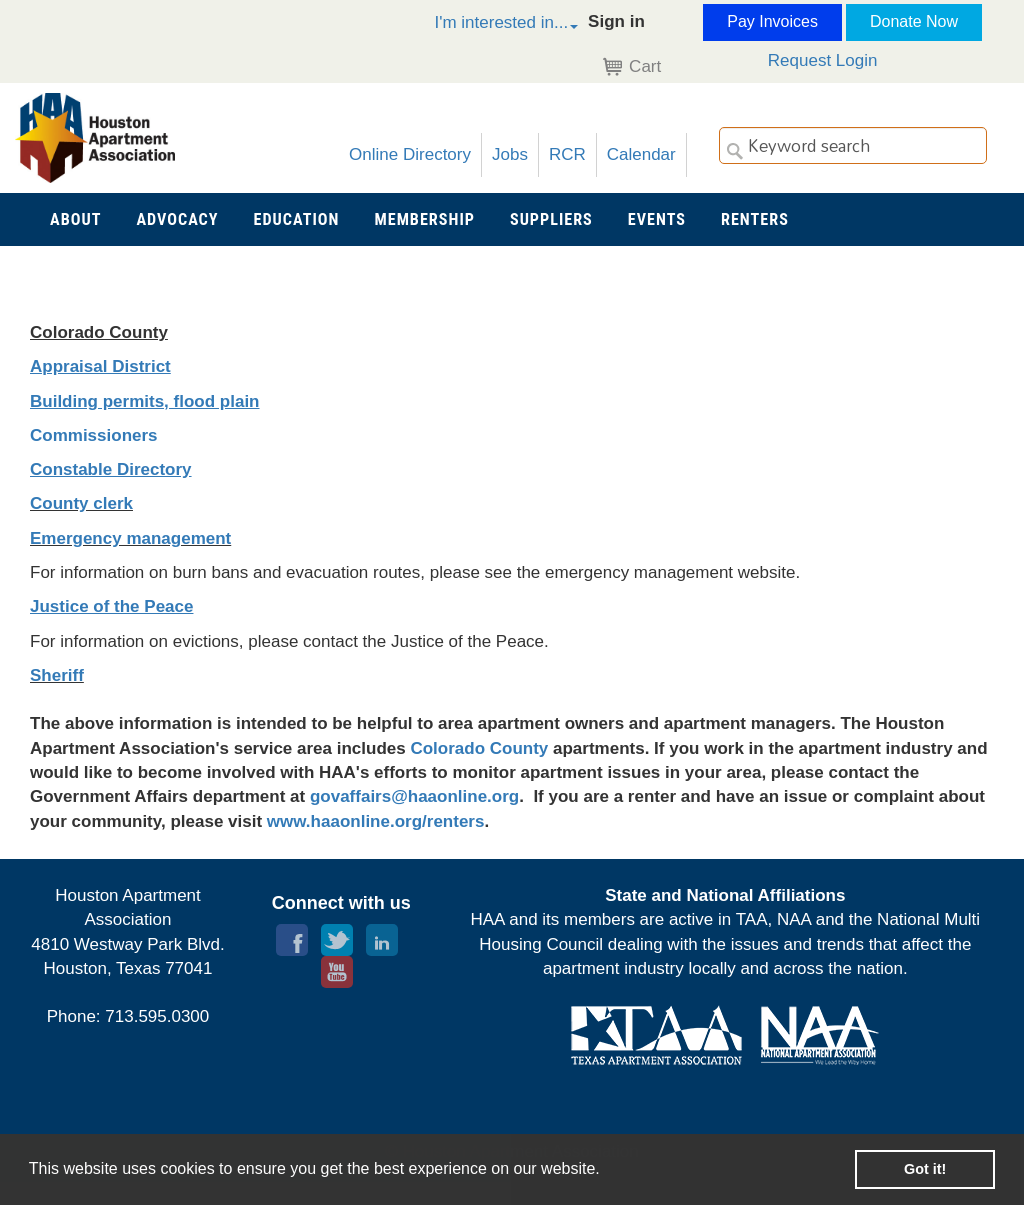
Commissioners (94, 435)
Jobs (510, 154)
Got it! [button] (925, 1169)
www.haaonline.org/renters (376, 821)
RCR (567, 154)
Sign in (616, 21)
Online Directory (410, 154)
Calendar (641, 154)
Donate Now (914, 21)
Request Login (823, 60)
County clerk (81, 503)
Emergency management (130, 538)
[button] (485, 25)
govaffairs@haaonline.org (414, 796)
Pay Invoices (772, 21)
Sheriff (57, 675)
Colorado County (479, 748)
